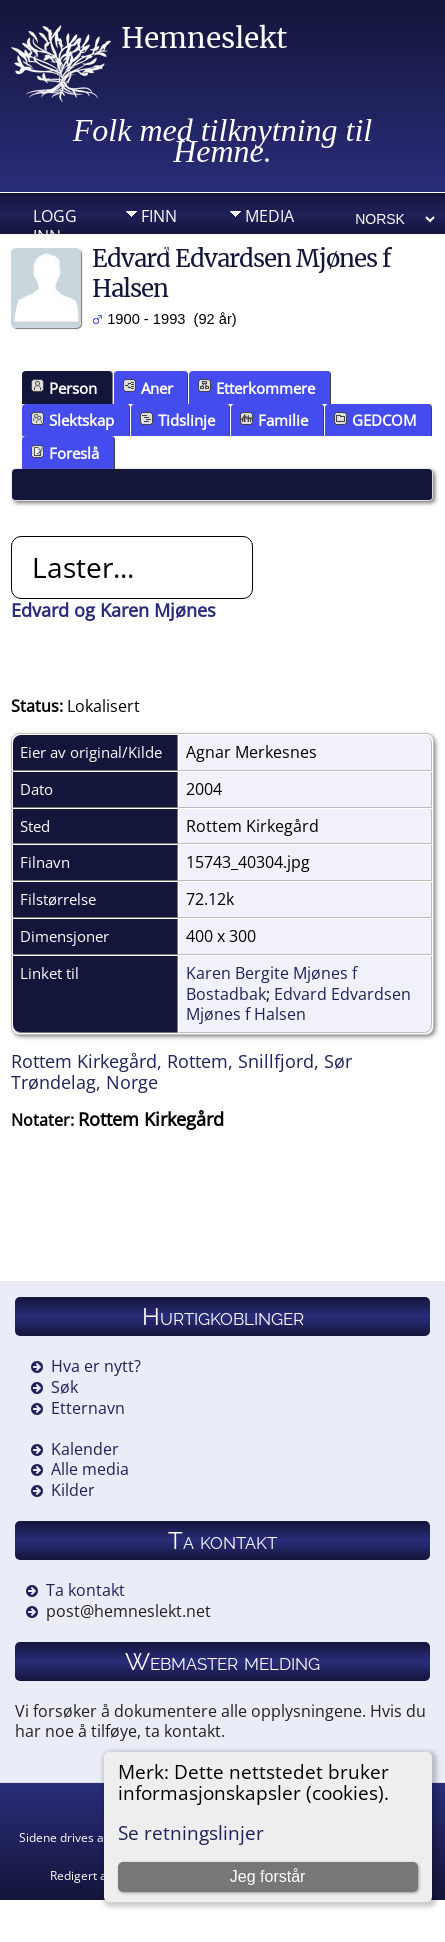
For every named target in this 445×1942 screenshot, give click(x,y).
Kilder (73, 1490)
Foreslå (65, 453)
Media (269, 216)
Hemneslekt (204, 38)
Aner (148, 388)
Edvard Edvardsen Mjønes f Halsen (298, 1004)
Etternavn (88, 1408)
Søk (64, 1387)
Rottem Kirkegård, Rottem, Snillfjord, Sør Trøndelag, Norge (181, 1071)
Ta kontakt (85, 1590)
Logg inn (55, 221)
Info (159, 247)
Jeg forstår (268, 1876)
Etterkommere (256, 388)
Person (64, 388)
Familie (274, 420)
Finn (159, 216)
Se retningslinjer (191, 1832)
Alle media (90, 1469)
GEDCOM (375, 420)
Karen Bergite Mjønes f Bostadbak (271, 983)
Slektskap (72, 420)
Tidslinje (177, 420)
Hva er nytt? (96, 1366)
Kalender (85, 1449)
